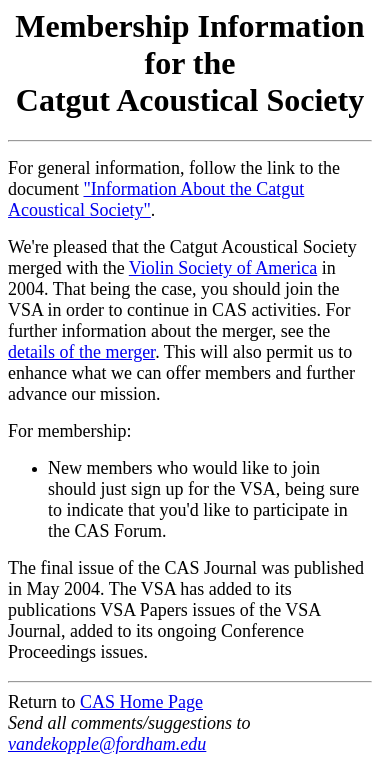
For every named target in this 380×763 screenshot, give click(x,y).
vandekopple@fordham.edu (107, 744)
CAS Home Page (141, 702)
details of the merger (81, 352)
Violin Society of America (223, 268)
